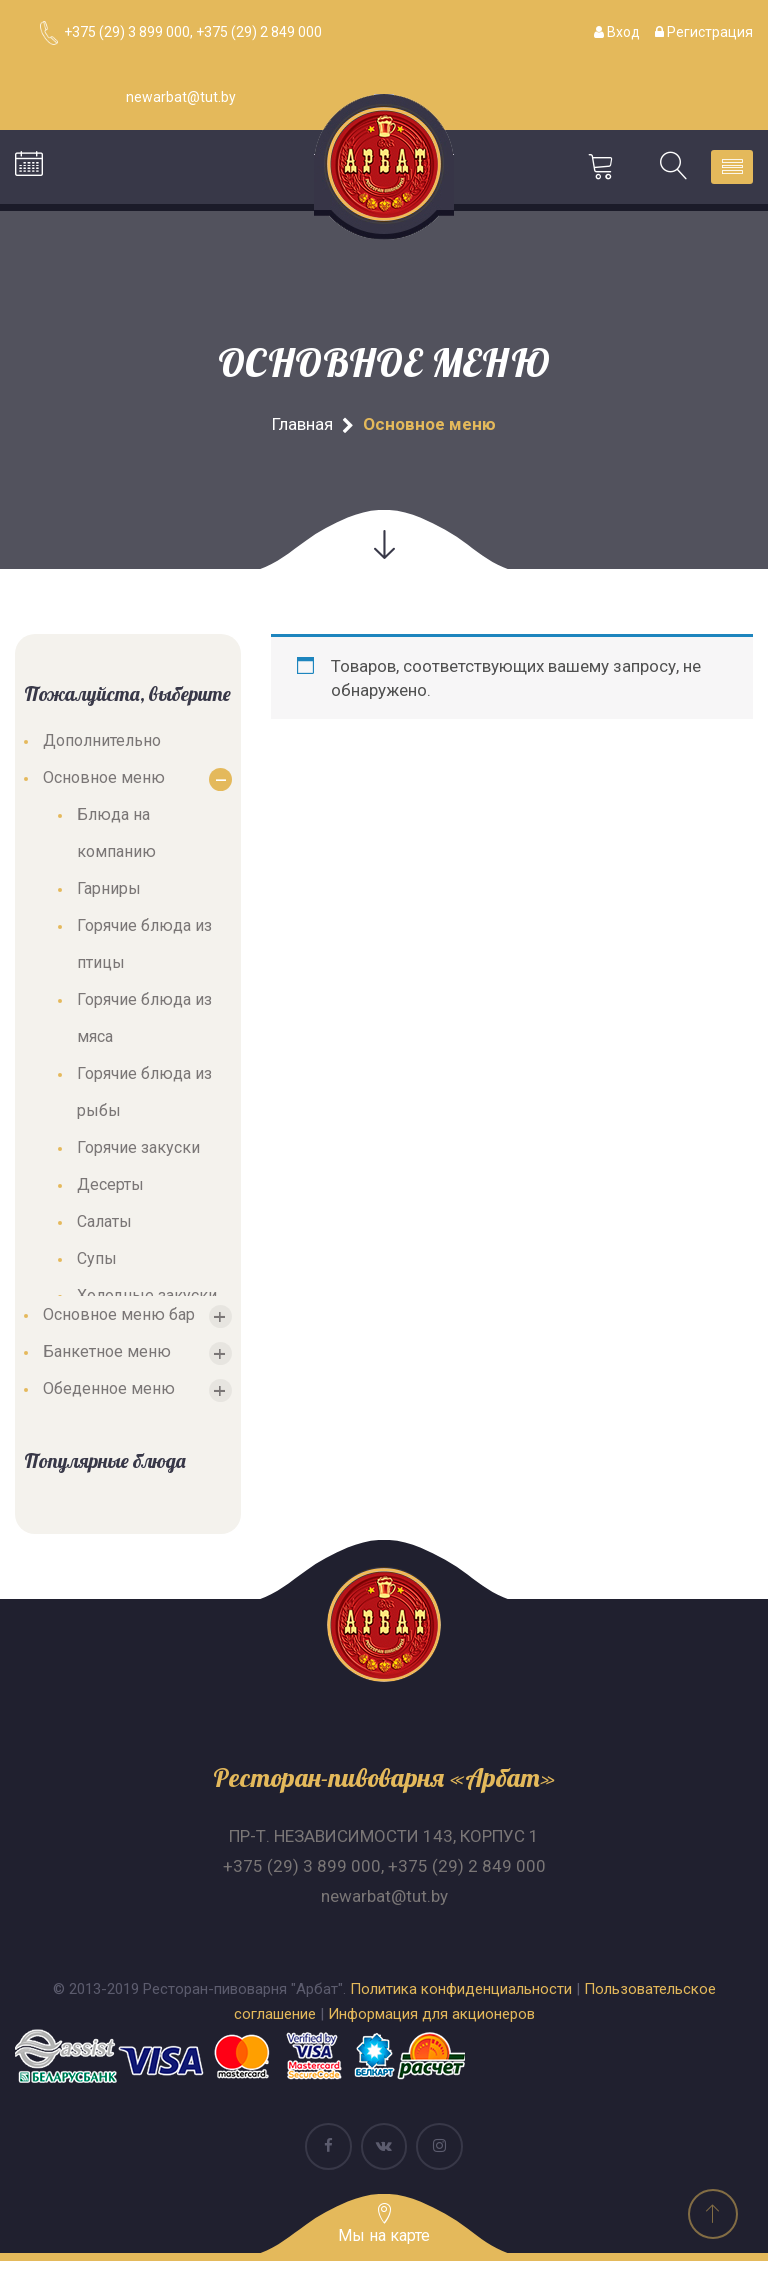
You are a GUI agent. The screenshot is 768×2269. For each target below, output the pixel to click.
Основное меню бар (119, 1319)
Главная (302, 429)
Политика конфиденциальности (461, 1994)
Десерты (110, 1189)
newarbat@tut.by (384, 1901)
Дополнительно (102, 745)
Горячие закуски (138, 1152)
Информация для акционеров (431, 2019)
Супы (97, 1263)
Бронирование (29, 169)
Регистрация (704, 32)
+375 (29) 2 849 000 (467, 1871)
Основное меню (104, 782)
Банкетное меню (107, 1356)
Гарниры (109, 893)
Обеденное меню (109, 1393)
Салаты (104, 1226)
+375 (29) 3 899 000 (302, 1871)
